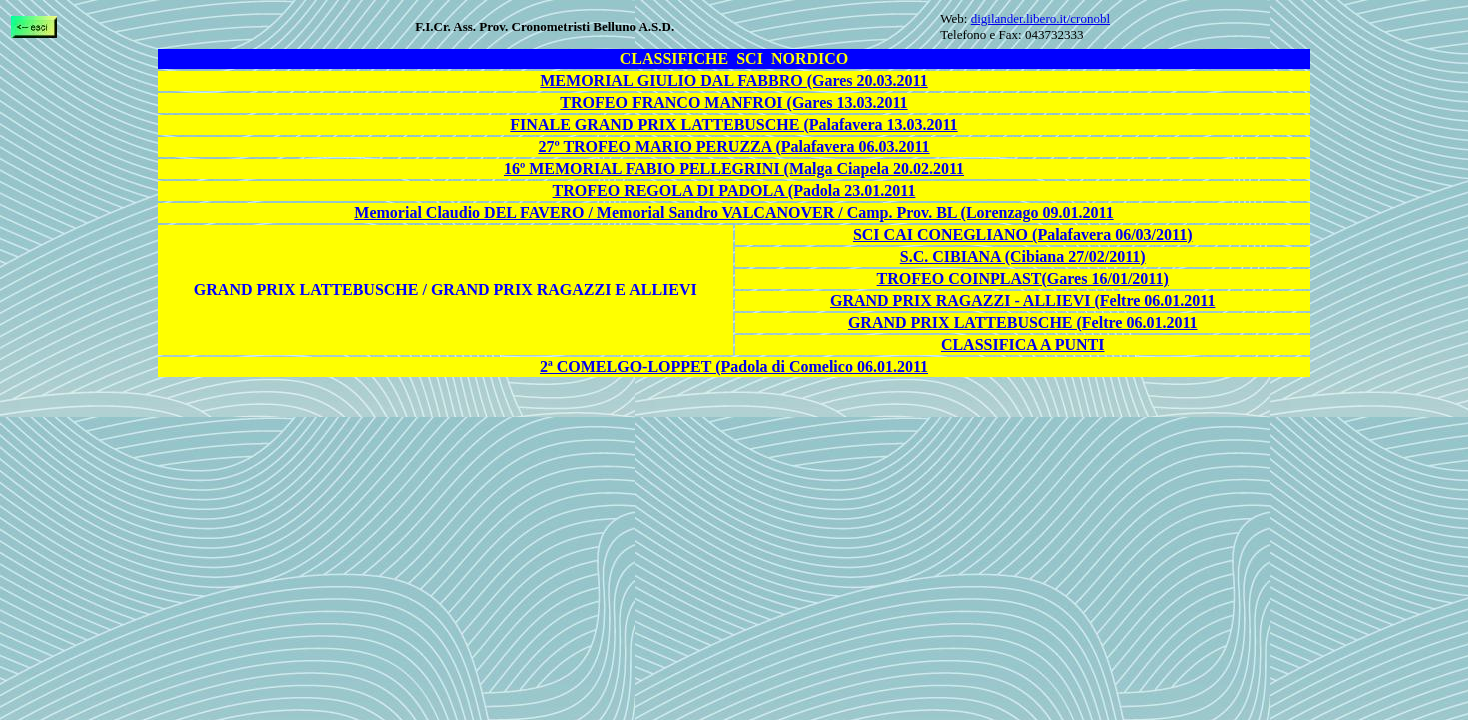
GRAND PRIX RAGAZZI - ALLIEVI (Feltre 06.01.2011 (1022, 300)
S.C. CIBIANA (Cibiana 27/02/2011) (1023, 256)
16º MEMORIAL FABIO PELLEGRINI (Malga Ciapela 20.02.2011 (734, 168)
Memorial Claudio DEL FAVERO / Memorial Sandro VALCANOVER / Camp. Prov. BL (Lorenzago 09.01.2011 (733, 212)
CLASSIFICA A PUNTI (1023, 344)
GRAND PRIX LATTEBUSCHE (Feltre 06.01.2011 (1023, 322)
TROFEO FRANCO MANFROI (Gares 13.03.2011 (733, 102)
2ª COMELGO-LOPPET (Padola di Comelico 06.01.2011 (734, 366)
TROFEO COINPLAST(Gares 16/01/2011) (1023, 278)
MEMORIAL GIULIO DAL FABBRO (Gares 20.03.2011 (733, 80)
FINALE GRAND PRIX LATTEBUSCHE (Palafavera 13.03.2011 (733, 124)
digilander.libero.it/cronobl (1040, 18)
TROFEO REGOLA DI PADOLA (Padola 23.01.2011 (734, 190)
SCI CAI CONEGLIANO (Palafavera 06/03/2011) (1023, 234)
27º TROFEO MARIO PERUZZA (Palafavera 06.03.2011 (733, 146)
